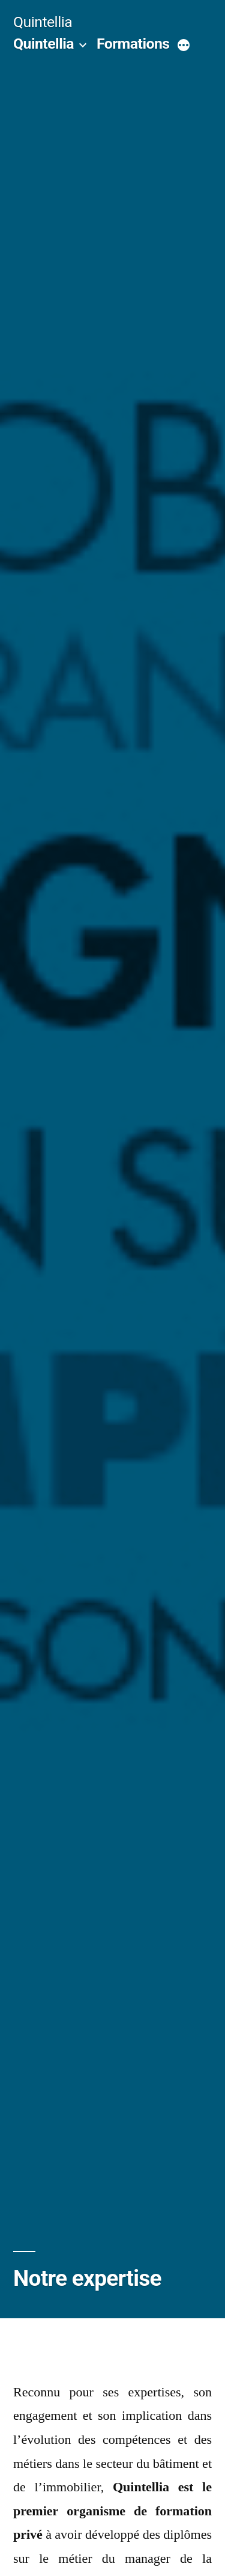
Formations (133, 43)
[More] (183, 46)
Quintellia (42, 22)
